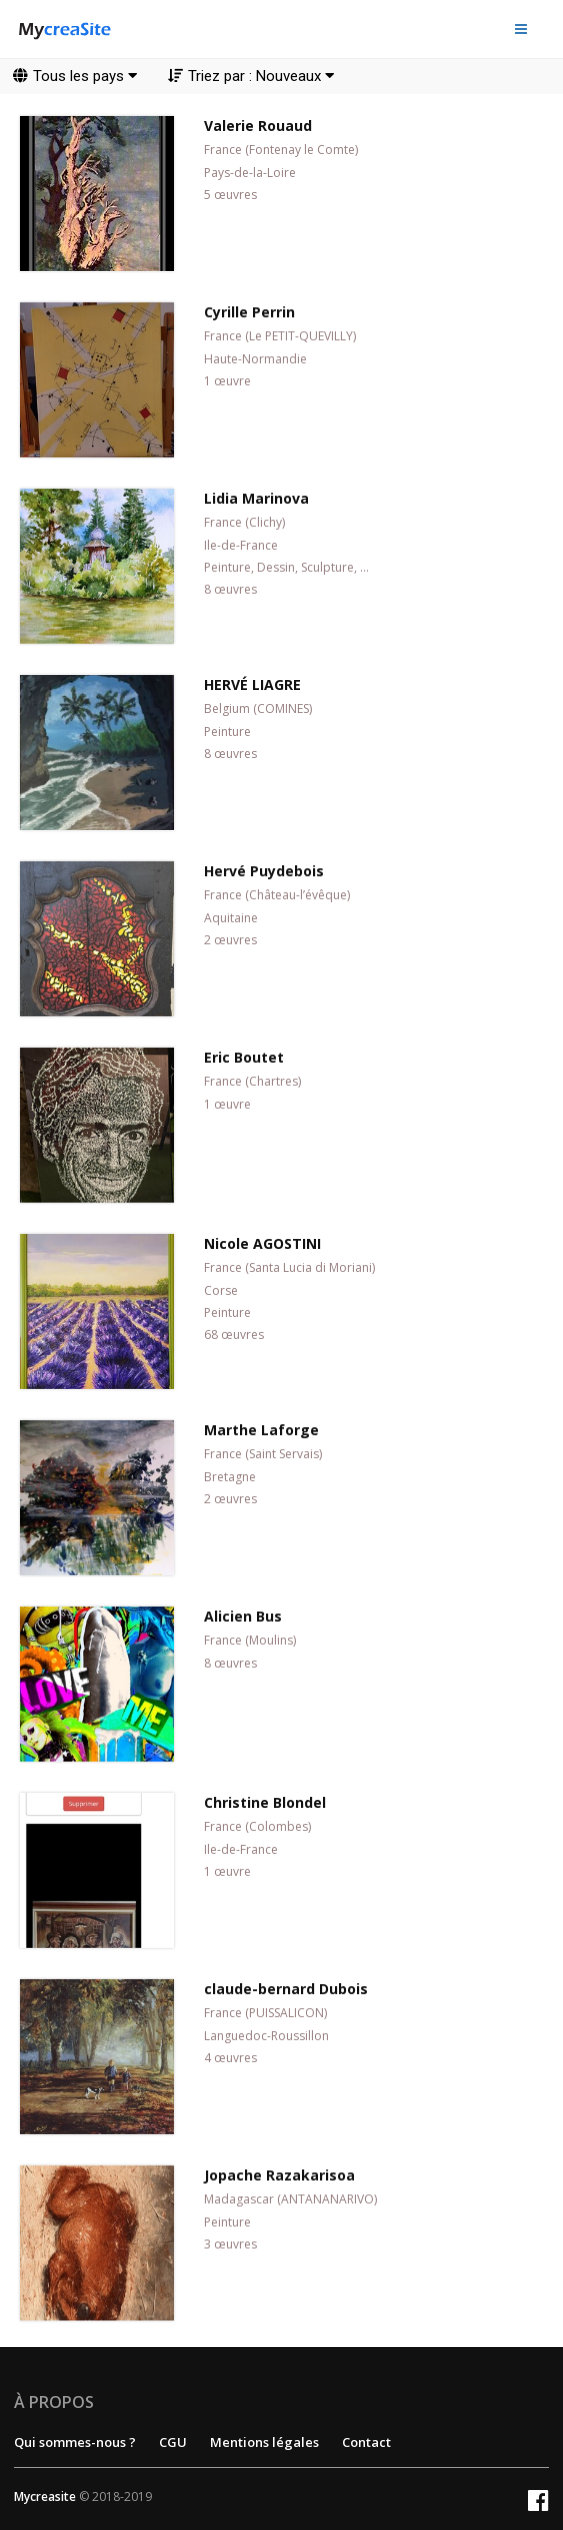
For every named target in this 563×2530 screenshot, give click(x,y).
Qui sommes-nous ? (75, 2442)
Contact (366, 2442)
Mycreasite (45, 2496)
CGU (173, 2442)
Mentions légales (264, 2442)
